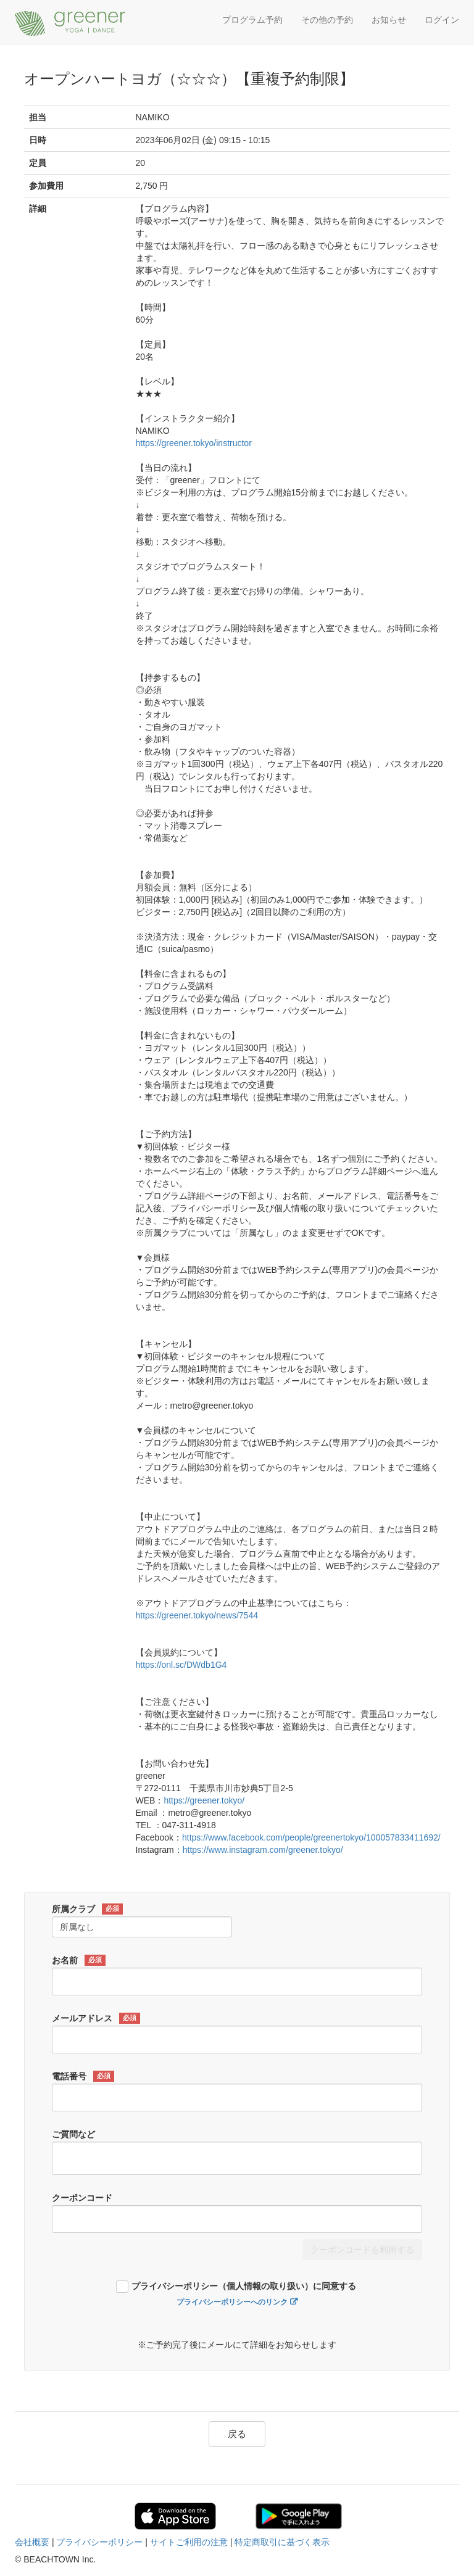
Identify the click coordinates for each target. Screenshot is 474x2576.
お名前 (79, 1960)
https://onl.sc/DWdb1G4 (181, 1665)
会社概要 (32, 2542)
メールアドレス (96, 2018)
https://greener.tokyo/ (204, 1800)
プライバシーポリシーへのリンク (232, 2302)
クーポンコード (82, 2197)
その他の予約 (327, 20)
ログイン (442, 20)
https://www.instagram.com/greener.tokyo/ (263, 1850)
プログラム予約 (252, 20)
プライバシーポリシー (99, 2542)
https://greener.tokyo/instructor (194, 443)
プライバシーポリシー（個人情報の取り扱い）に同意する (243, 2286)
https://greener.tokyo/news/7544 (197, 1615)
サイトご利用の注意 (189, 2542)
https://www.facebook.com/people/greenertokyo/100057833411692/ (311, 1837)
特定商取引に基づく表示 (282, 2542)
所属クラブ (87, 1909)
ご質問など (73, 2134)
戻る (237, 2434)
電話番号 (83, 2076)
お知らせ (389, 20)
